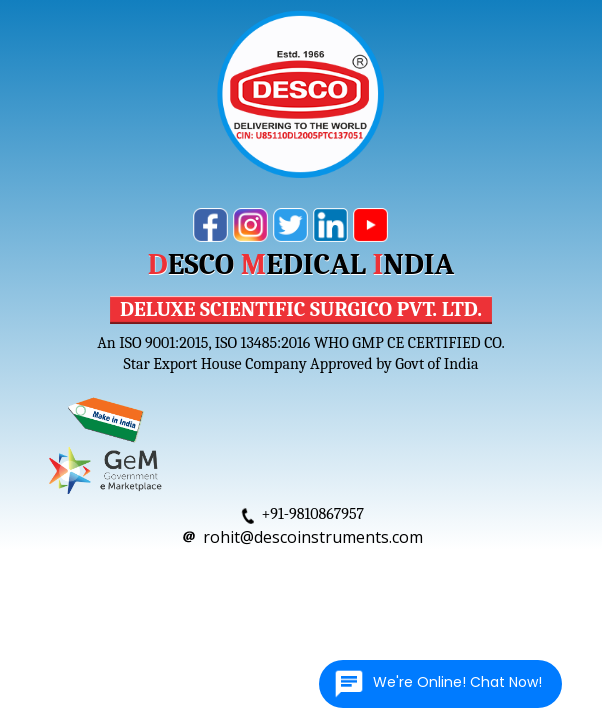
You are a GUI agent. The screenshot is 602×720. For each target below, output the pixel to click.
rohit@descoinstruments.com (313, 537)
